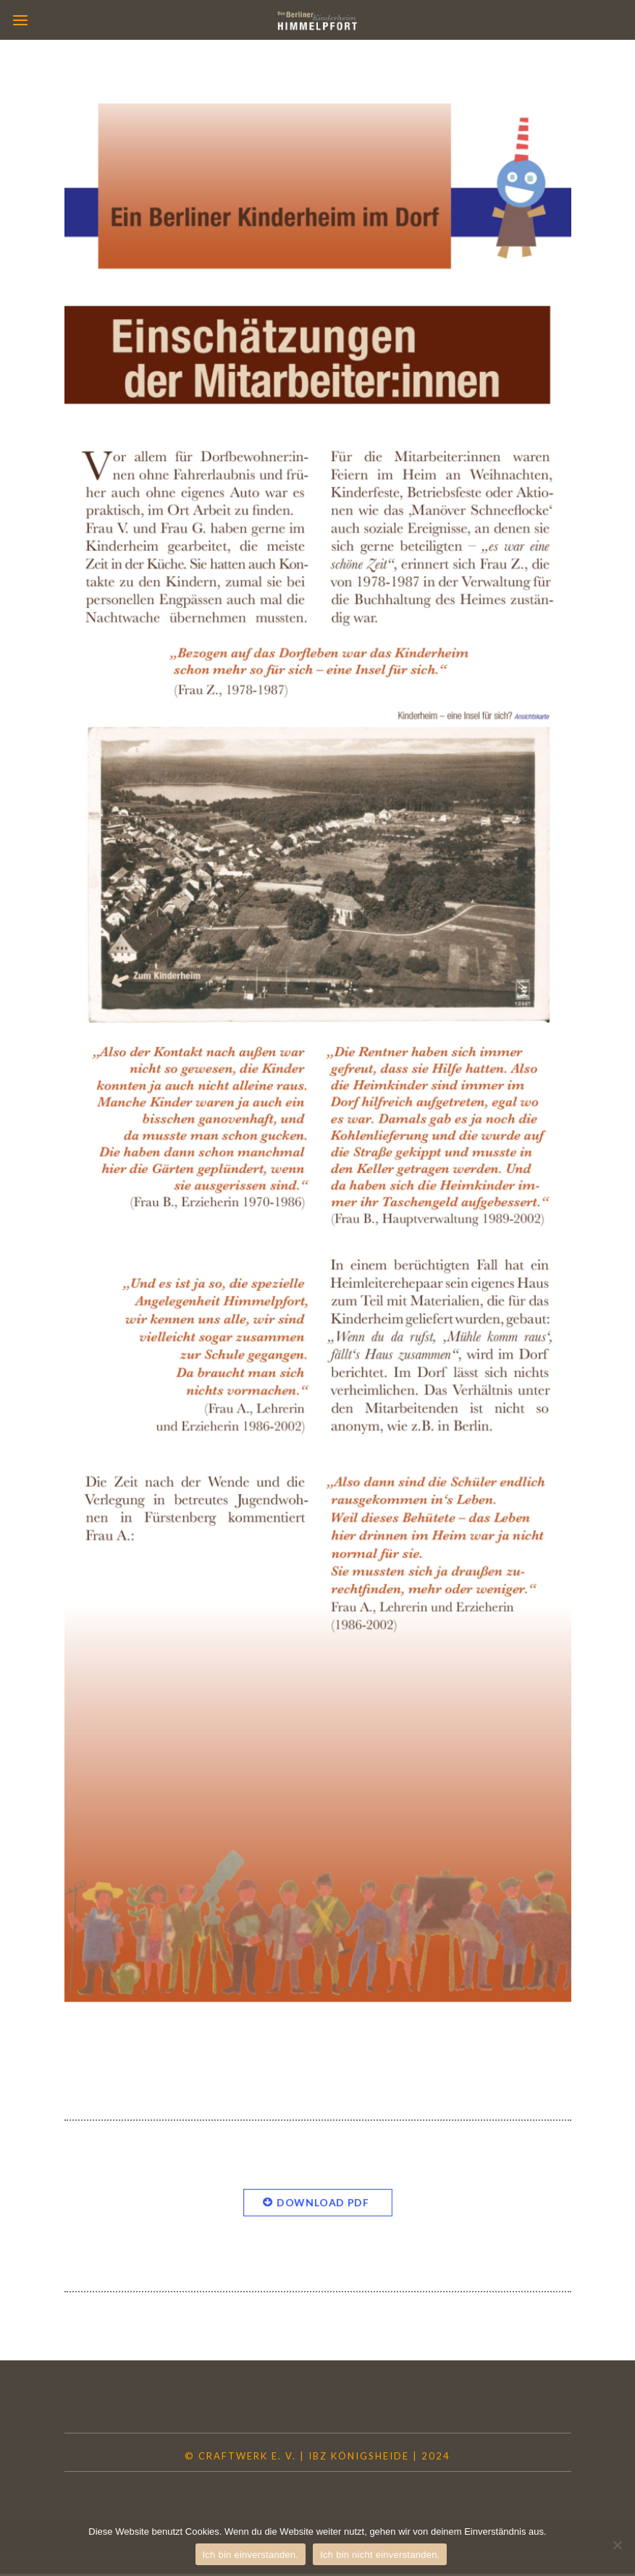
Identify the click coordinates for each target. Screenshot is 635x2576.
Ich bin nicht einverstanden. (380, 2554)
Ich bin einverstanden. (251, 2554)
